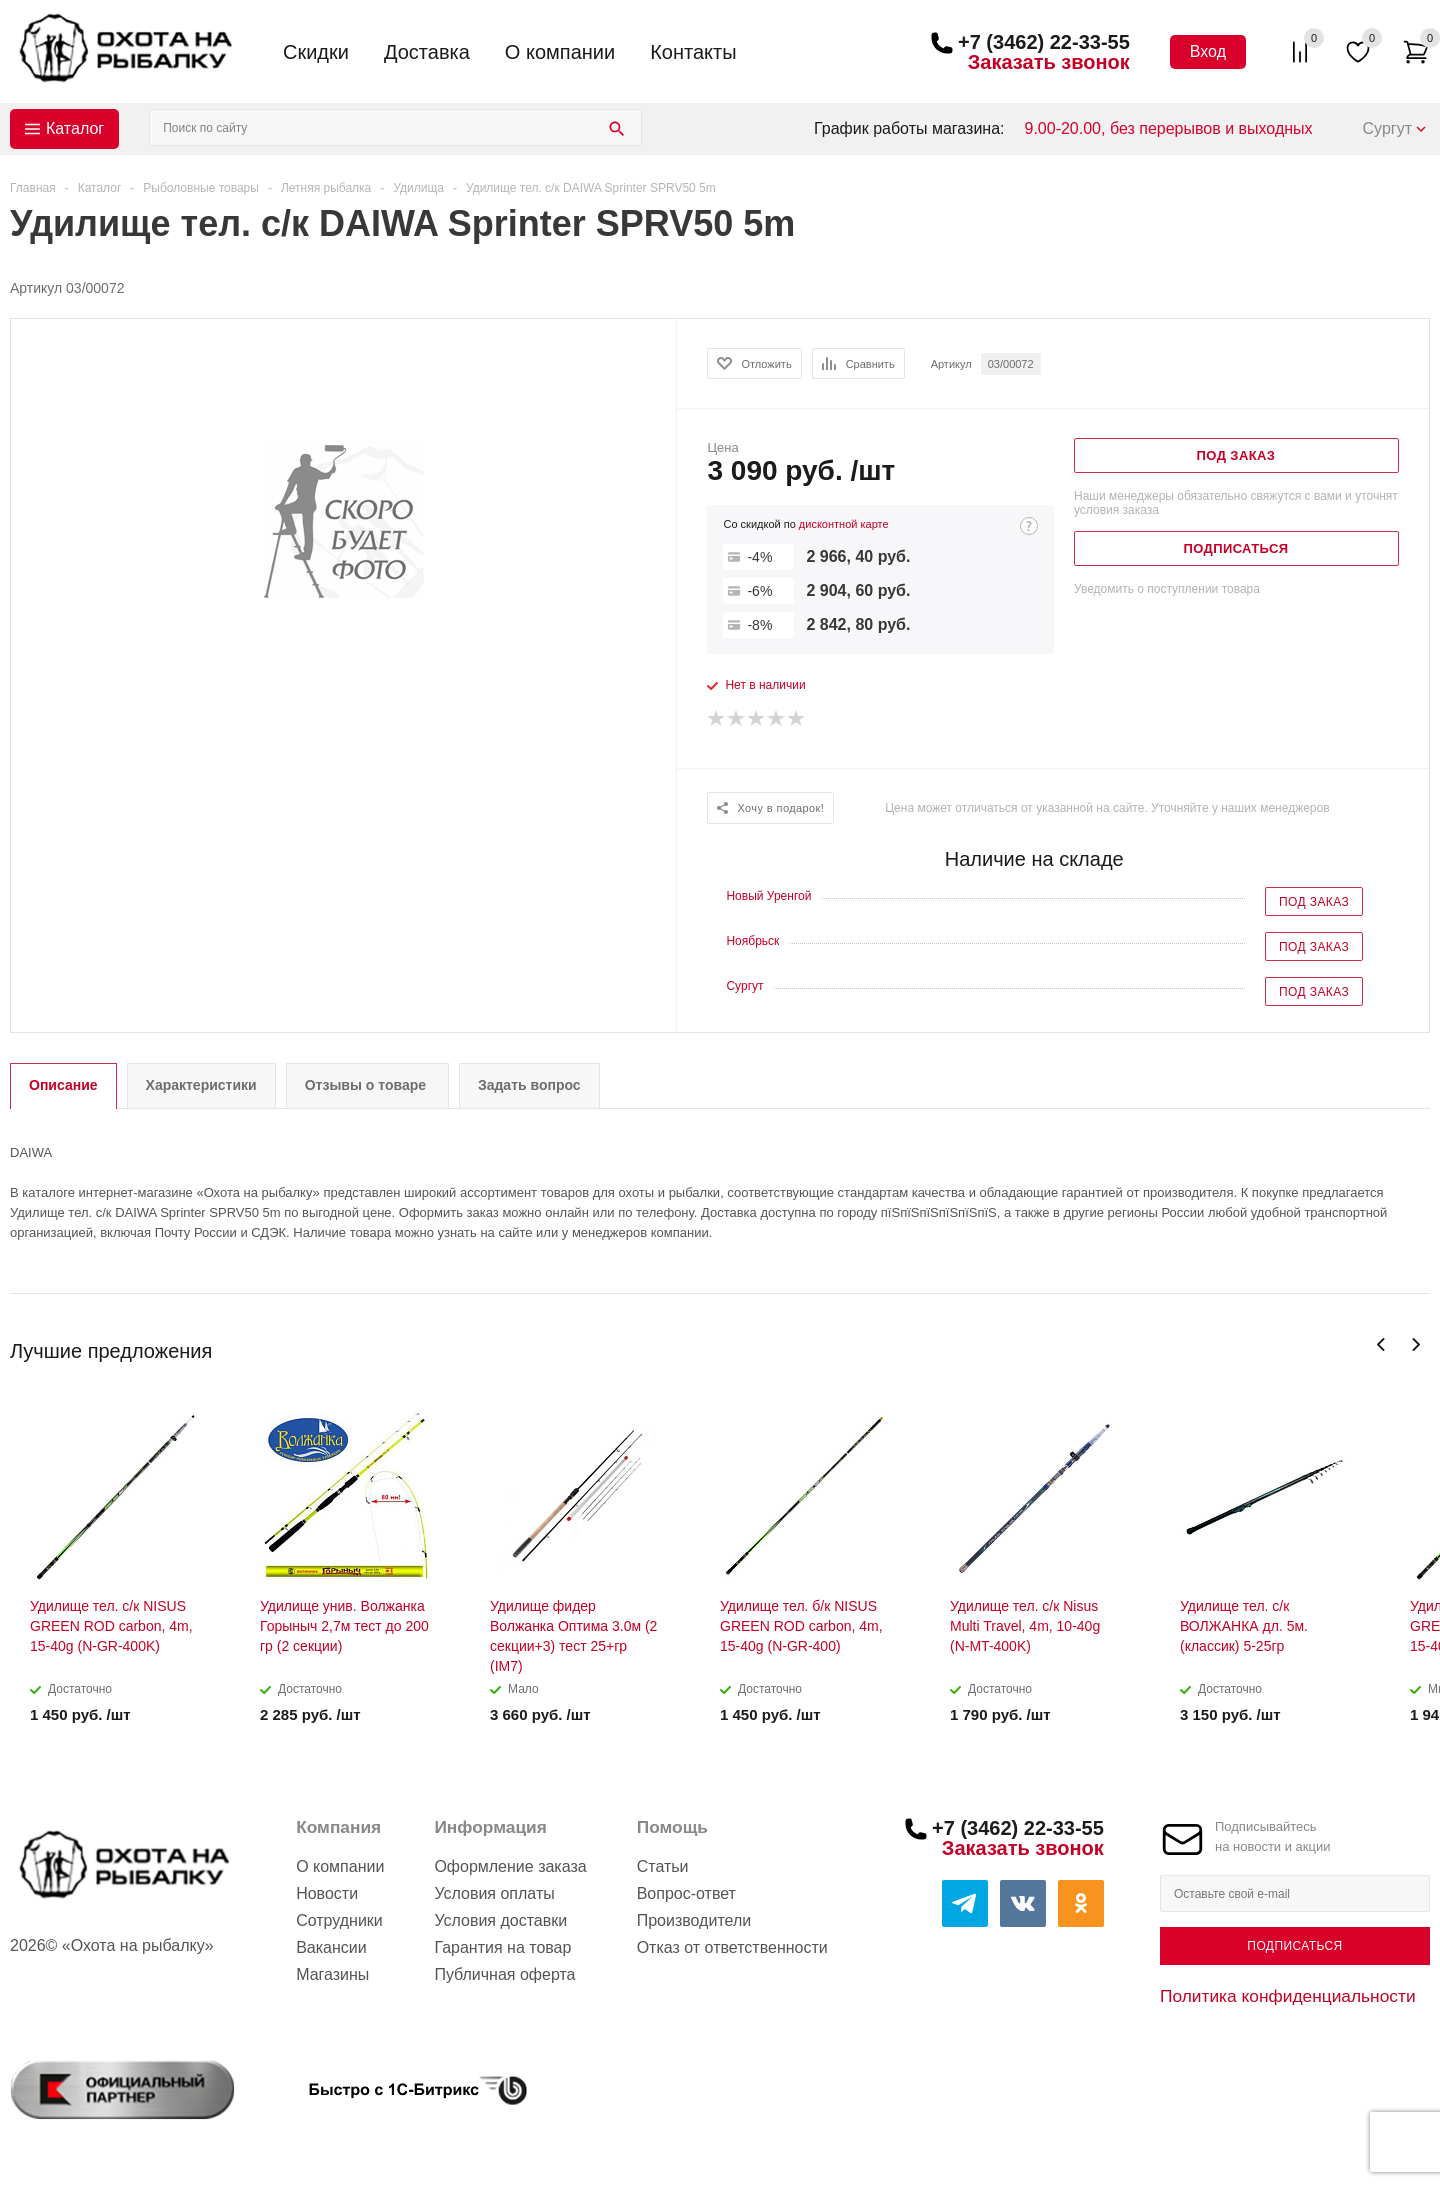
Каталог (75, 128)
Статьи (663, 1866)
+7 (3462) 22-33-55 (1044, 42)
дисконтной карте (844, 524)
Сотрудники (339, 1920)
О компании (560, 52)
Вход (1208, 51)
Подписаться (1294, 1946)
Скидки (316, 52)
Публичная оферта (504, 1974)
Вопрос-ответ (686, 1893)
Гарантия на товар (502, 1947)
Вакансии (331, 1947)
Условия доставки (500, 1920)
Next (1415, 1344)
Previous (1381, 1344)
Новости (327, 1893)
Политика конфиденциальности (1288, 1996)
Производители (694, 1920)
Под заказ (1314, 902)
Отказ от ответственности (732, 1947)
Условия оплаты (494, 1893)
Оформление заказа (510, 1866)
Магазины (332, 1974)
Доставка (427, 52)
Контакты (693, 52)
